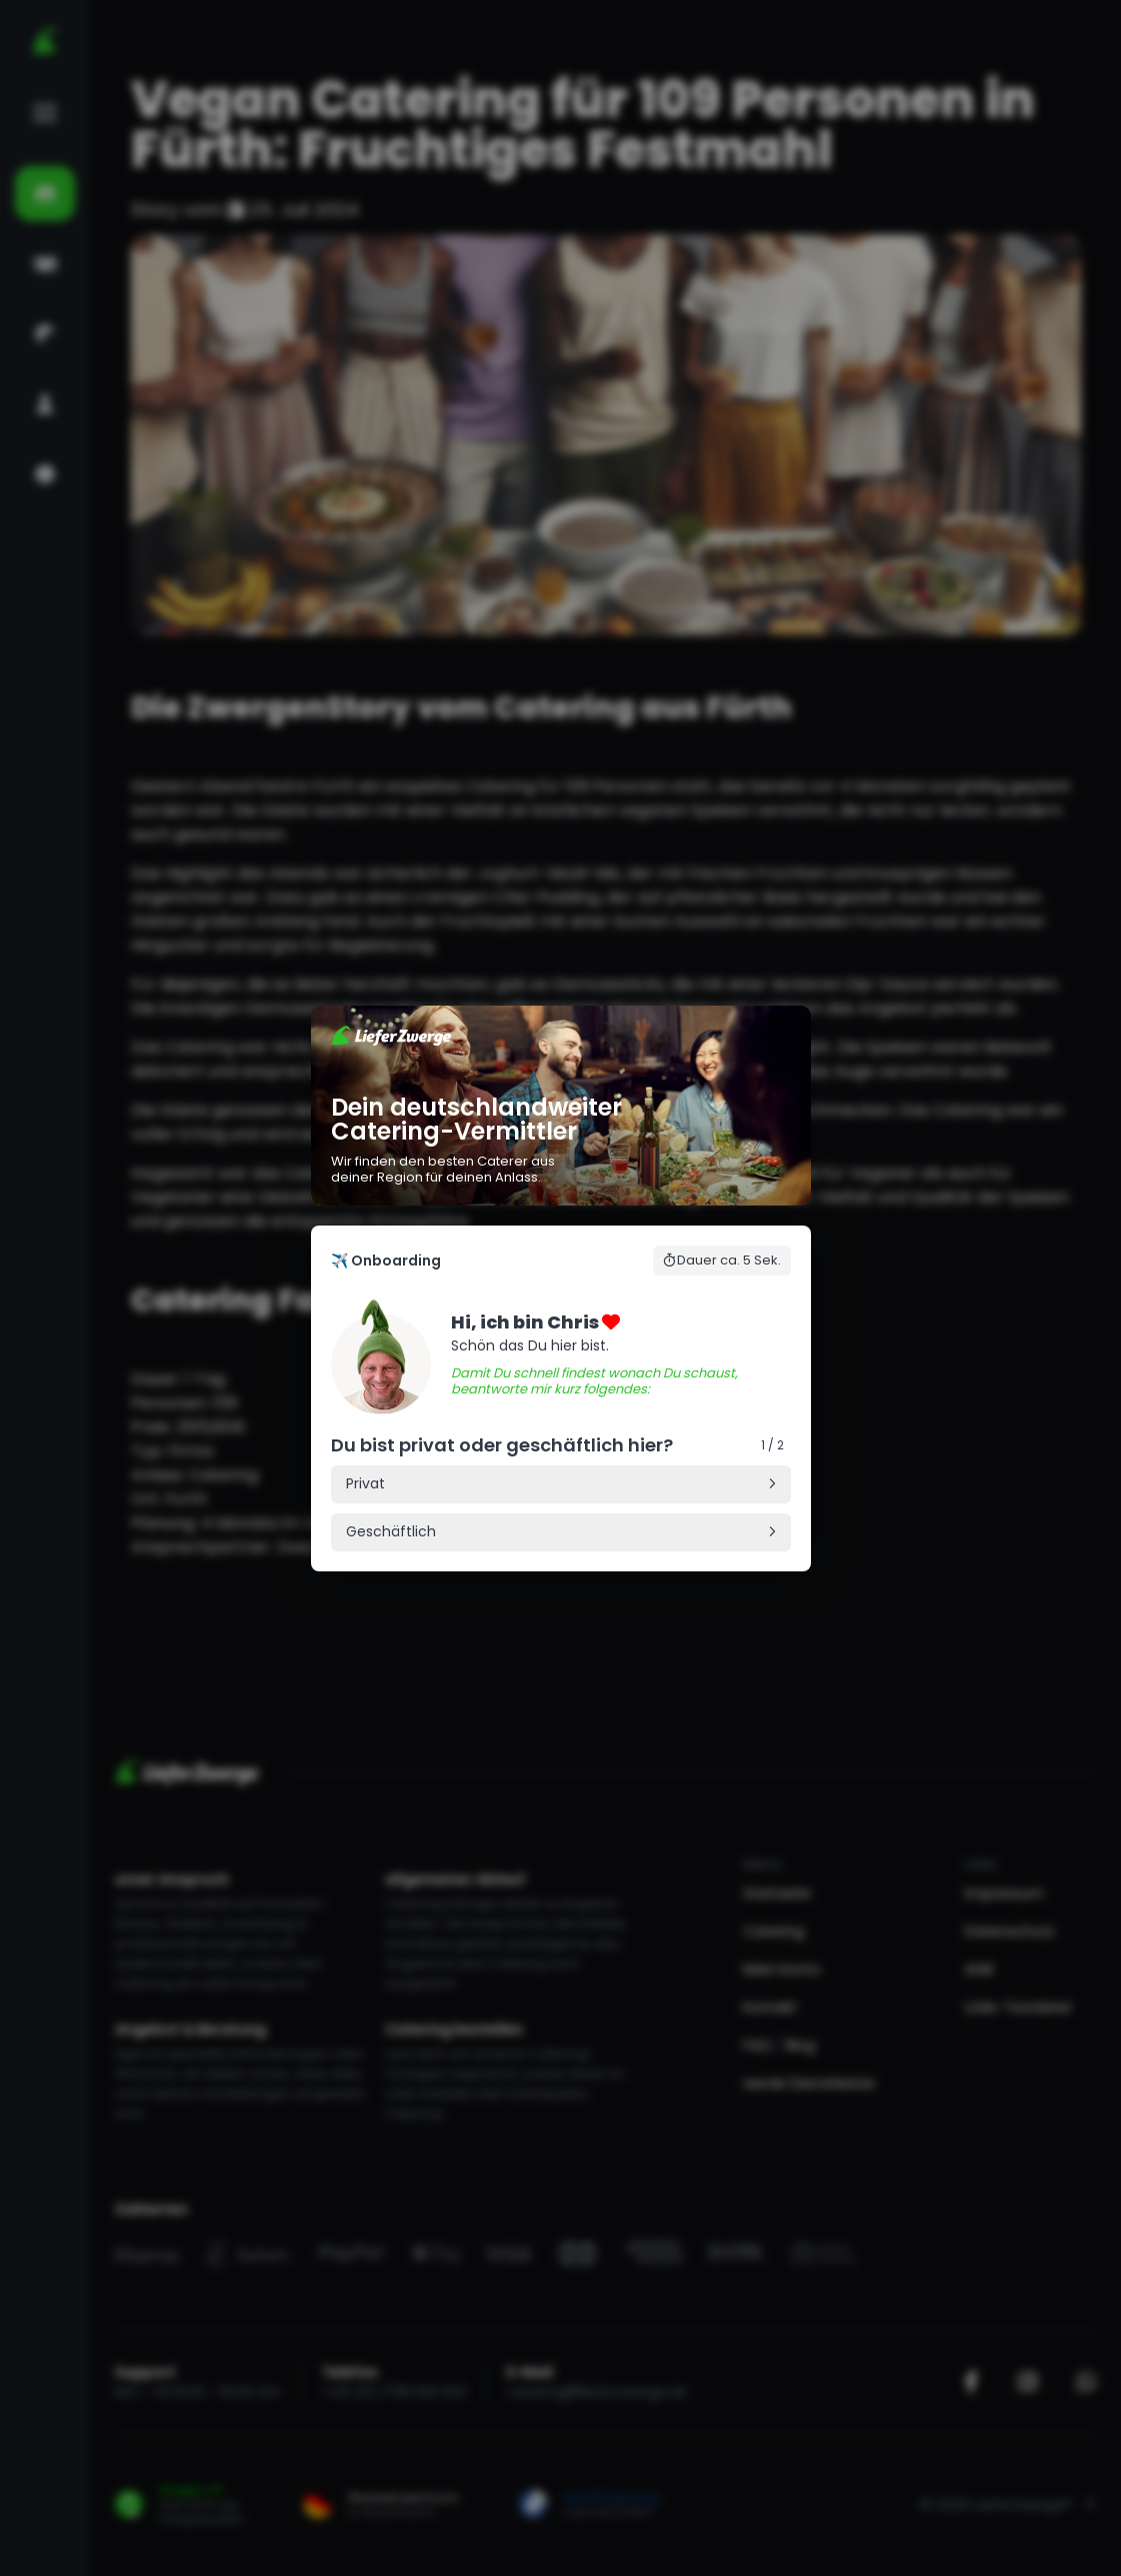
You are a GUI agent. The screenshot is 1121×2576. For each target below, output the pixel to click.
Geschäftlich (391, 1531)
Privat (365, 1483)
